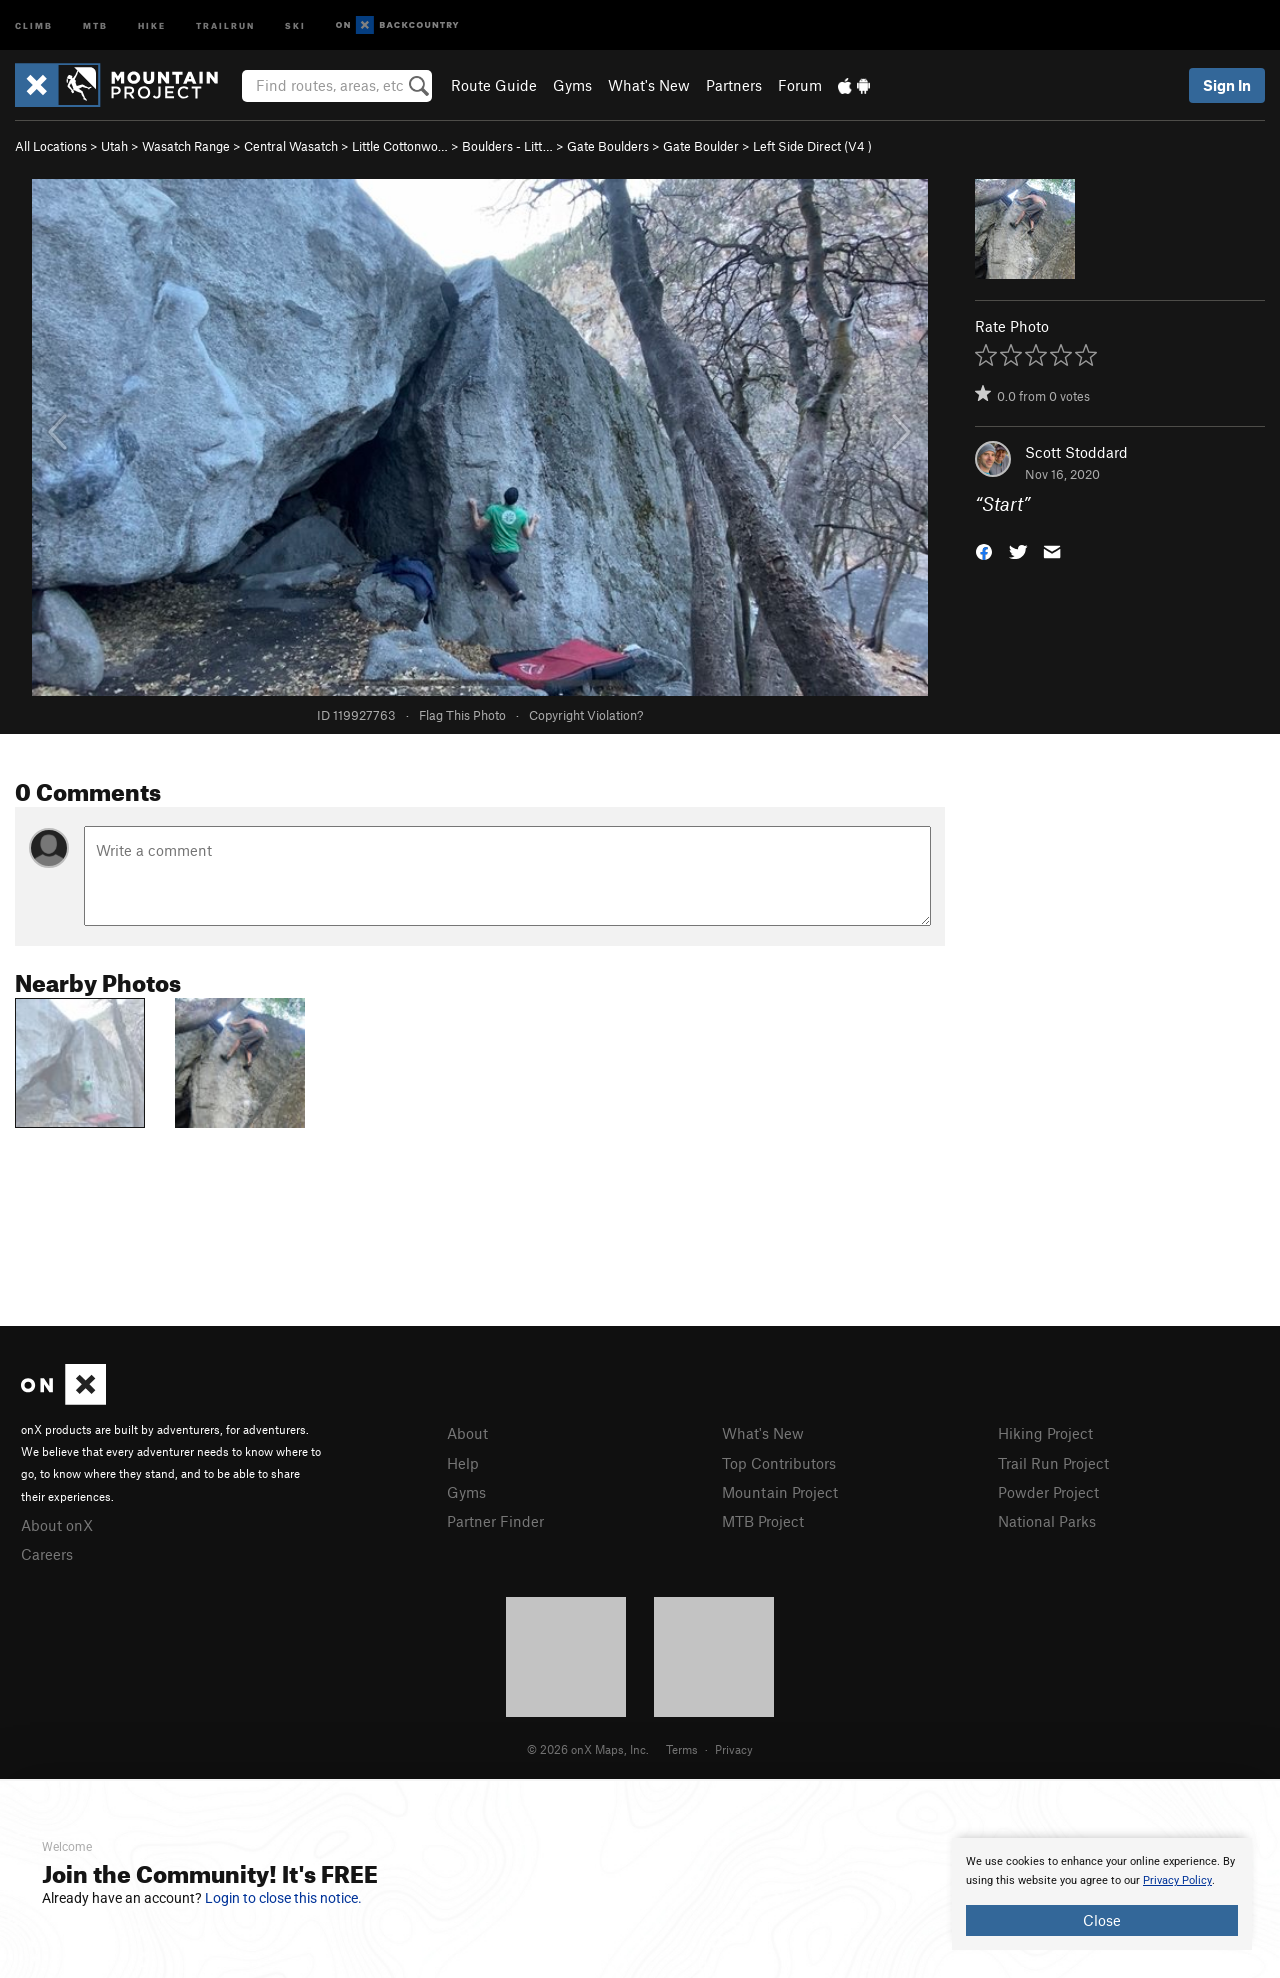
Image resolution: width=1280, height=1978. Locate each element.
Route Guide (494, 85)
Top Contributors (779, 1463)
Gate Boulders (608, 146)
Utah (114, 146)
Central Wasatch (291, 146)
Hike (152, 24)
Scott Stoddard (1076, 452)
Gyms (572, 85)
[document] (1102, 1894)
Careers (47, 1554)
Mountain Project (780, 1492)
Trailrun (225, 24)
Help (463, 1463)
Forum (800, 85)
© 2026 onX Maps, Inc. (588, 1749)
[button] (984, 550)
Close (1102, 1920)
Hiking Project (1045, 1433)
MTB (95, 24)
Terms (682, 1749)
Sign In (1227, 85)
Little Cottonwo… (400, 146)
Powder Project (1048, 1492)
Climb (34, 24)
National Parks (1047, 1521)
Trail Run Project (1053, 1463)
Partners (734, 85)
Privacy (734, 1749)
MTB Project (763, 1521)
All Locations (51, 146)
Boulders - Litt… (507, 146)
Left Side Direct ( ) (812, 146)
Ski (295, 24)
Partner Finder (495, 1521)
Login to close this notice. (283, 1898)
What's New (649, 85)
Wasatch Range (186, 146)
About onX (57, 1525)
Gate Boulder (701, 146)
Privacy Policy (1177, 1880)
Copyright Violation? (586, 715)
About (467, 1433)
